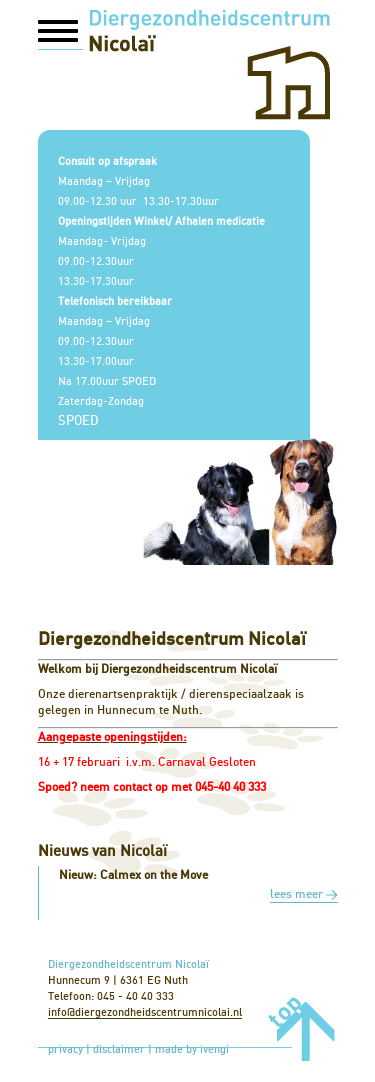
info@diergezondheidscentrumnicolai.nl (145, 1012)
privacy (65, 1049)
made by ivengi (192, 1049)
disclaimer (119, 1049)
